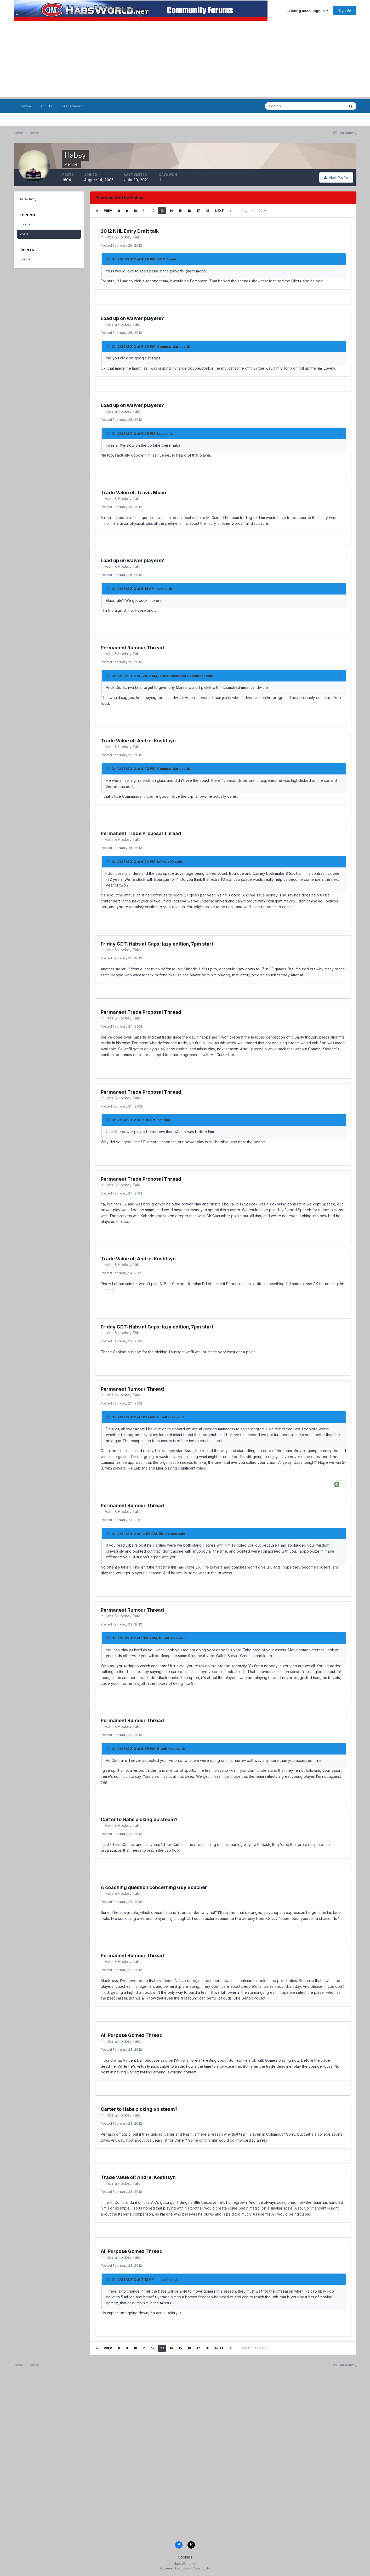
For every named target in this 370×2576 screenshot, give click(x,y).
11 (144, 211)
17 (198, 211)
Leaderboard (72, 106)
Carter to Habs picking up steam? (139, 1819)
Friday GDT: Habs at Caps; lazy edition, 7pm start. (158, 944)
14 (171, 211)
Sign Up (345, 10)
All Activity (28, 199)
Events (25, 259)
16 (189, 211)
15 (180, 211)
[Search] (290, 106)
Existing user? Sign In (307, 11)
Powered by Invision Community (185, 2568)
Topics (25, 224)
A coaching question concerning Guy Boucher (154, 1887)
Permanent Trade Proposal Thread (141, 833)
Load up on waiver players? (132, 318)
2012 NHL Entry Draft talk (130, 231)
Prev (108, 211)
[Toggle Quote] (108, 259)
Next (219, 211)
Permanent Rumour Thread (132, 647)
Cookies (185, 2557)
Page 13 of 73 (253, 211)
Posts (24, 234)
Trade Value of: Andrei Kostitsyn (138, 740)
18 (207, 211)
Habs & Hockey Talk (122, 237)
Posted (121, 245)
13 (162, 211)
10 (135, 211)
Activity (46, 106)
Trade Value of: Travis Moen (133, 492)
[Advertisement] (185, 60)
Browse (25, 106)
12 (153, 211)
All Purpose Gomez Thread (132, 2035)
